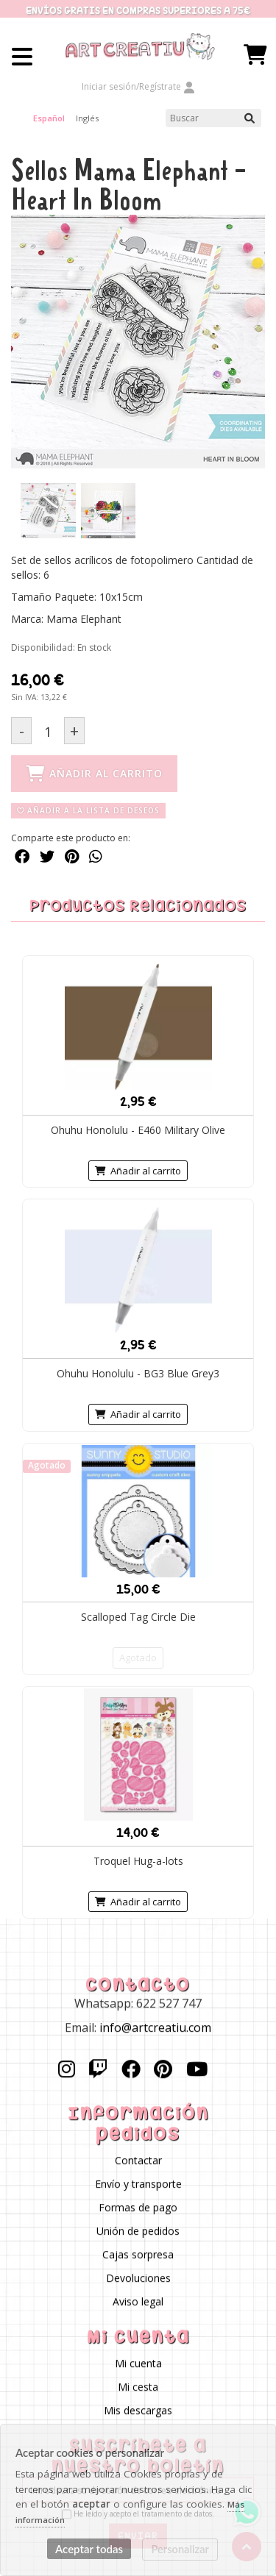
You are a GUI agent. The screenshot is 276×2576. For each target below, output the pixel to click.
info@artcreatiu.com (155, 2028)
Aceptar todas (89, 2548)
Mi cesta (138, 2387)
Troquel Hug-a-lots (138, 1861)
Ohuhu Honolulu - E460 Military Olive (138, 1130)
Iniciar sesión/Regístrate (138, 86)
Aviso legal (138, 2302)
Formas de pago (138, 2208)
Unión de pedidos (138, 2231)
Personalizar (180, 2549)
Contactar (138, 2161)
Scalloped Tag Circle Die (138, 1617)
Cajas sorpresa (138, 2255)
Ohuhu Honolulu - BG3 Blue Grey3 (138, 1373)
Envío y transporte (138, 2184)
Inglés (87, 118)
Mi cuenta (138, 2364)
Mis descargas (138, 2411)
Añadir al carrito (138, 1170)
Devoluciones (138, 2279)
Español (49, 118)
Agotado (138, 1657)
